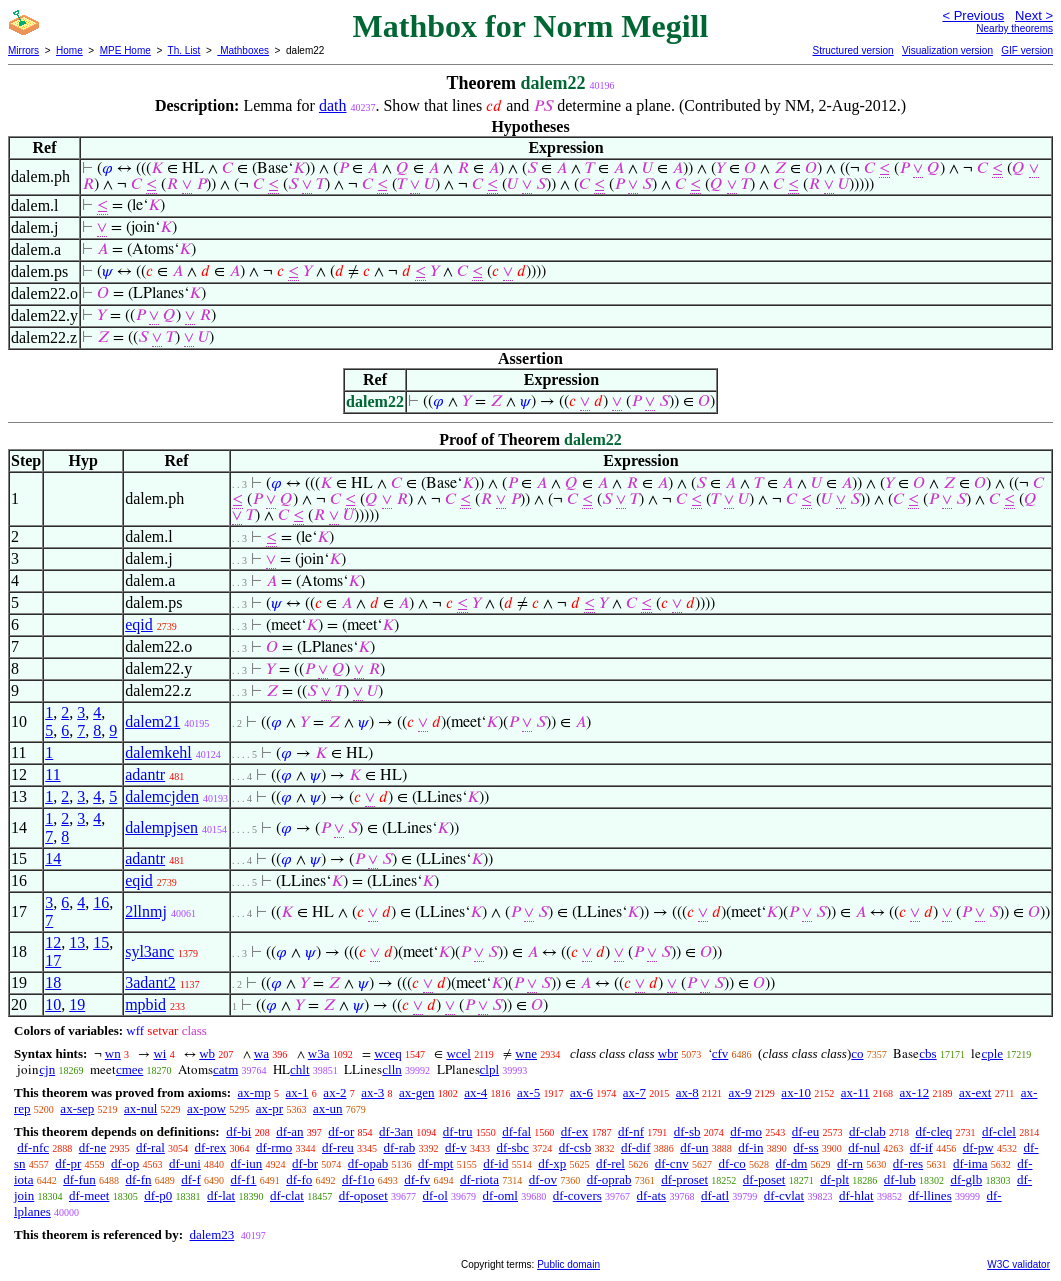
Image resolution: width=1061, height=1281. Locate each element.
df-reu (338, 1147)
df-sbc (512, 1147)
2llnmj (146, 911)
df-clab (867, 1131)
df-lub (900, 1179)
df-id (495, 1163)
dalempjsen (161, 827)
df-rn (850, 1163)
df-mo (746, 1131)
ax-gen (416, 1092)
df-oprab (609, 1179)
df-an (289, 1131)
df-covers (577, 1195)
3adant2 (150, 982)
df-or (341, 1131)
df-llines (929, 1195)
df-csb (575, 1147)
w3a (319, 1053)
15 (101, 942)
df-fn (139, 1179)
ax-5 (528, 1092)
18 (53, 982)
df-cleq (933, 1131)
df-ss (805, 1147)
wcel (458, 1053)
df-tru (458, 1131)
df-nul (864, 1147)
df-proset (684, 1179)
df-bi (238, 1131)
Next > (1034, 15)
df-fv (417, 1179)
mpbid (145, 1004)
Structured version (852, 50)
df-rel (610, 1163)
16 (101, 902)
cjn (47, 1069)
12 (53, 942)
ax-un (328, 1108)
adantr (145, 774)
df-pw (978, 1147)
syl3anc (149, 951)
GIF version (1027, 50)
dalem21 (152, 721)
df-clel (999, 1131)
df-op (125, 1163)
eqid (139, 624)
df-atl (715, 1195)
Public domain (568, 1264)
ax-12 (915, 1092)
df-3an (396, 1131)
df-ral (150, 1147)
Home (69, 50)
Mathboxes (243, 50)
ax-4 (475, 1092)
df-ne (92, 1147)
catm (225, 1069)
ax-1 (297, 1092)
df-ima (970, 1163)
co (857, 1053)
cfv (720, 1053)
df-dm (792, 1163)
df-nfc (33, 1147)
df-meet (89, 1195)
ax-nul (140, 1108)
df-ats (652, 1195)
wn (113, 1053)
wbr (668, 1053)
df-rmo (274, 1147)
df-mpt (435, 1163)
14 (53, 858)
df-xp (552, 1163)
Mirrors (23, 50)
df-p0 (158, 1195)
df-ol (435, 1195)
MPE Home (125, 50)
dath (333, 105)
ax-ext (975, 1092)
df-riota (479, 1179)
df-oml (500, 1195)
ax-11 (855, 1092)
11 (52, 774)
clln (392, 1069)
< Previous (973, 15)
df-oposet (363, 1195)
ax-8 (687, 1092)
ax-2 (334, 1092)
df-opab (368, 1163)
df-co (731, 1163)
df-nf (631, 1131)
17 (53, 960)
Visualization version (947, 50)
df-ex (574, 1131)
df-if (921, 1147)
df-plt (834, 1179)
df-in (750, 1147)
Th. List (184, 50)
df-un (694, 1147)
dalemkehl (158, 752)
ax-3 (372, 1092)
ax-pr (269, 1108)
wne (526, 1053)
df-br (305, 1163)
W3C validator (1018, 1264)
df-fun (79, 1179)
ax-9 (740, 1092)
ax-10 (796, 1092)
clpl (490, 1069)
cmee (129, 1069)
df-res (908, 1163)
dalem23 (211, 1234)
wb (207, 1053)
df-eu (805, 1131)
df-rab (399, 1147)
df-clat (287, 1195)
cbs (927, 1053)
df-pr (68, 1163)
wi (159, 1053)
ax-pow (206, 1108)
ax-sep (77, 1108)
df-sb (687, 1131)
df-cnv (672, 1163)
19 (77, 1004)
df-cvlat (784, 1195)
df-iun (247, 1163)
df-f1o (358, 1179)
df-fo (299, 1179)
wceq (387, 1053)
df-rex (211, 1147)
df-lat (221, 1195)
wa (261, 1053)
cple (992, 1053)
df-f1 (244, 1179)
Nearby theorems (1014, 28)
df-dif (636, 1147)
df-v (456, 1147)
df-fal (516, 1131)
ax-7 (634, 1092)
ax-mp (254, 1092)
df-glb (966, 1179)
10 (53, 1004)
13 (77, 942)
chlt (300, 1069)
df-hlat (856, 1195)
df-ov (543, 1179)
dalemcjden (162, 796)
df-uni (185, 1163)
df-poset (764, 1179)
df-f (191, 1179)
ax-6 (581, 1092)
